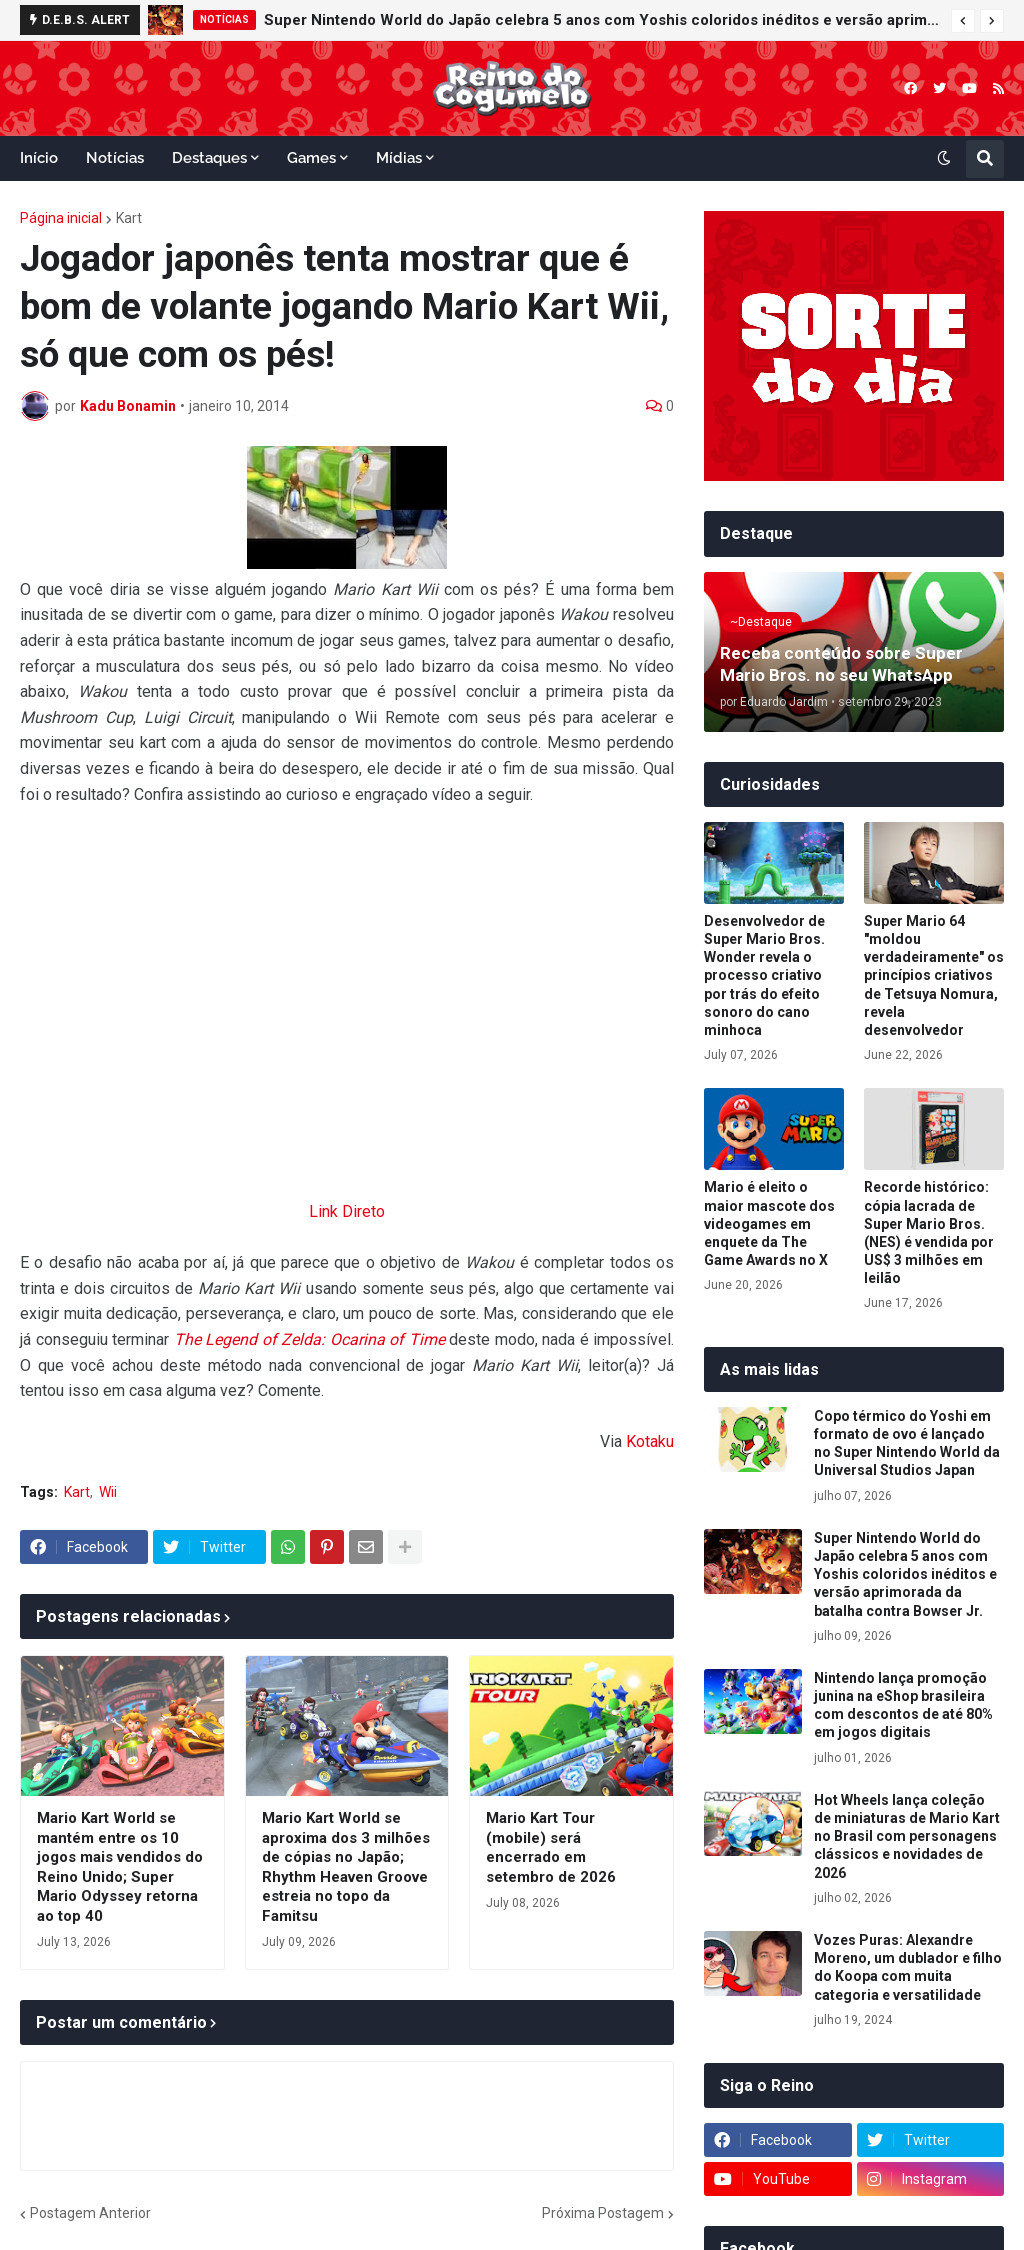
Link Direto (347, 1211)
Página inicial (61, 218)
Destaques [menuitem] (209, 158)
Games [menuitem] (311, 158)
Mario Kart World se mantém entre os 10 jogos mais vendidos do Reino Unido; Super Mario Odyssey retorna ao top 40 (120, 1867)
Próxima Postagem (603, 2213)
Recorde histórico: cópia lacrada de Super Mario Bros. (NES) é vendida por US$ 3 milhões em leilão (929, 1232)
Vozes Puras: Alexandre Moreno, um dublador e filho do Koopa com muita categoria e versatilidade (908, 1967)
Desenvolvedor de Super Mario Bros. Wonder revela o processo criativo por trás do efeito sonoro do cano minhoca (764, 975)
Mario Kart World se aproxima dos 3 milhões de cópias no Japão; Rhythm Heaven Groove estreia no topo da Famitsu (346, 1867)
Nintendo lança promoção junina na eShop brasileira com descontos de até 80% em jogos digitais (903, 1705)
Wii (108, 1492)
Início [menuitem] (39, 158)
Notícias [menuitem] (115, 158)
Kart (129, 218)
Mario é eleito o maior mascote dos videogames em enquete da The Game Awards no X (769, 1223)
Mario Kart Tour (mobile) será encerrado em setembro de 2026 (551, 1847)
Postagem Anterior (90, 2213)
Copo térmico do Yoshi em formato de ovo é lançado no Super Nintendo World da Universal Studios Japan (907, 1443)
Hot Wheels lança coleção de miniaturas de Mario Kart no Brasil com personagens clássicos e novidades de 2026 (907, 1836)
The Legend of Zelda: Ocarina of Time (309, 1339)
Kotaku (650, 1441)
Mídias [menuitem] (399, 158)
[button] (963, 21)
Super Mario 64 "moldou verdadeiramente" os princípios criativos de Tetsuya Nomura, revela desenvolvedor (934, 975)
